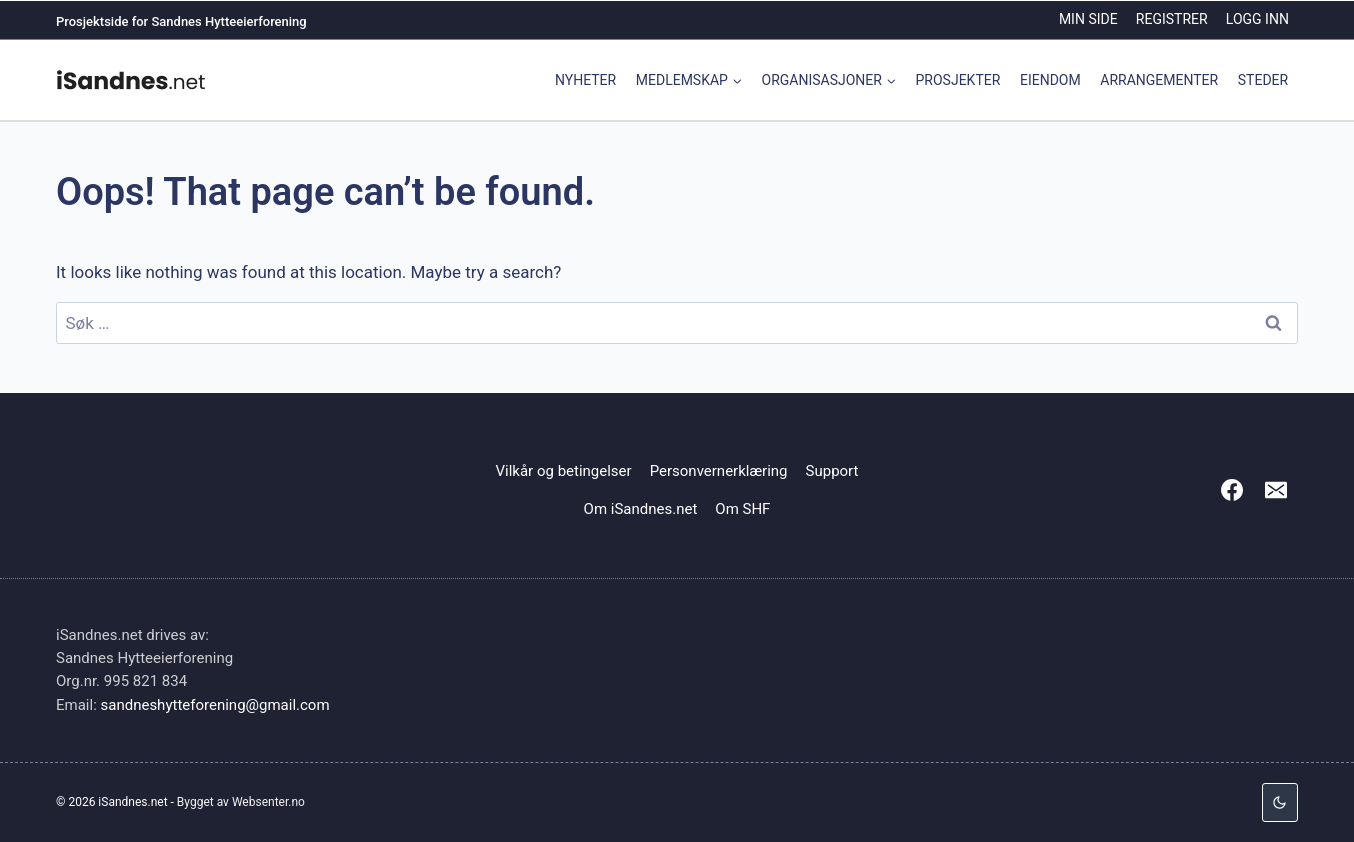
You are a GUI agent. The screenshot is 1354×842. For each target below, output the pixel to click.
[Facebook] (1232, 490)
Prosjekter (958, 80)
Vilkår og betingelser (564, 471)
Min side (1088, 19)
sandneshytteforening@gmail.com (215, 705)
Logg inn (1257, 19)
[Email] (1276, 490)
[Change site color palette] (1280, 802)
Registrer (1172, 19)
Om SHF (742, 509)
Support (832, 471)
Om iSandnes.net (641, 509)
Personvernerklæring (719, 471)
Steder (1263, 80)
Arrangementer (1159, 80)
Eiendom (1050, 80)
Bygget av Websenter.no (241, 802)
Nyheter (585, 80)
